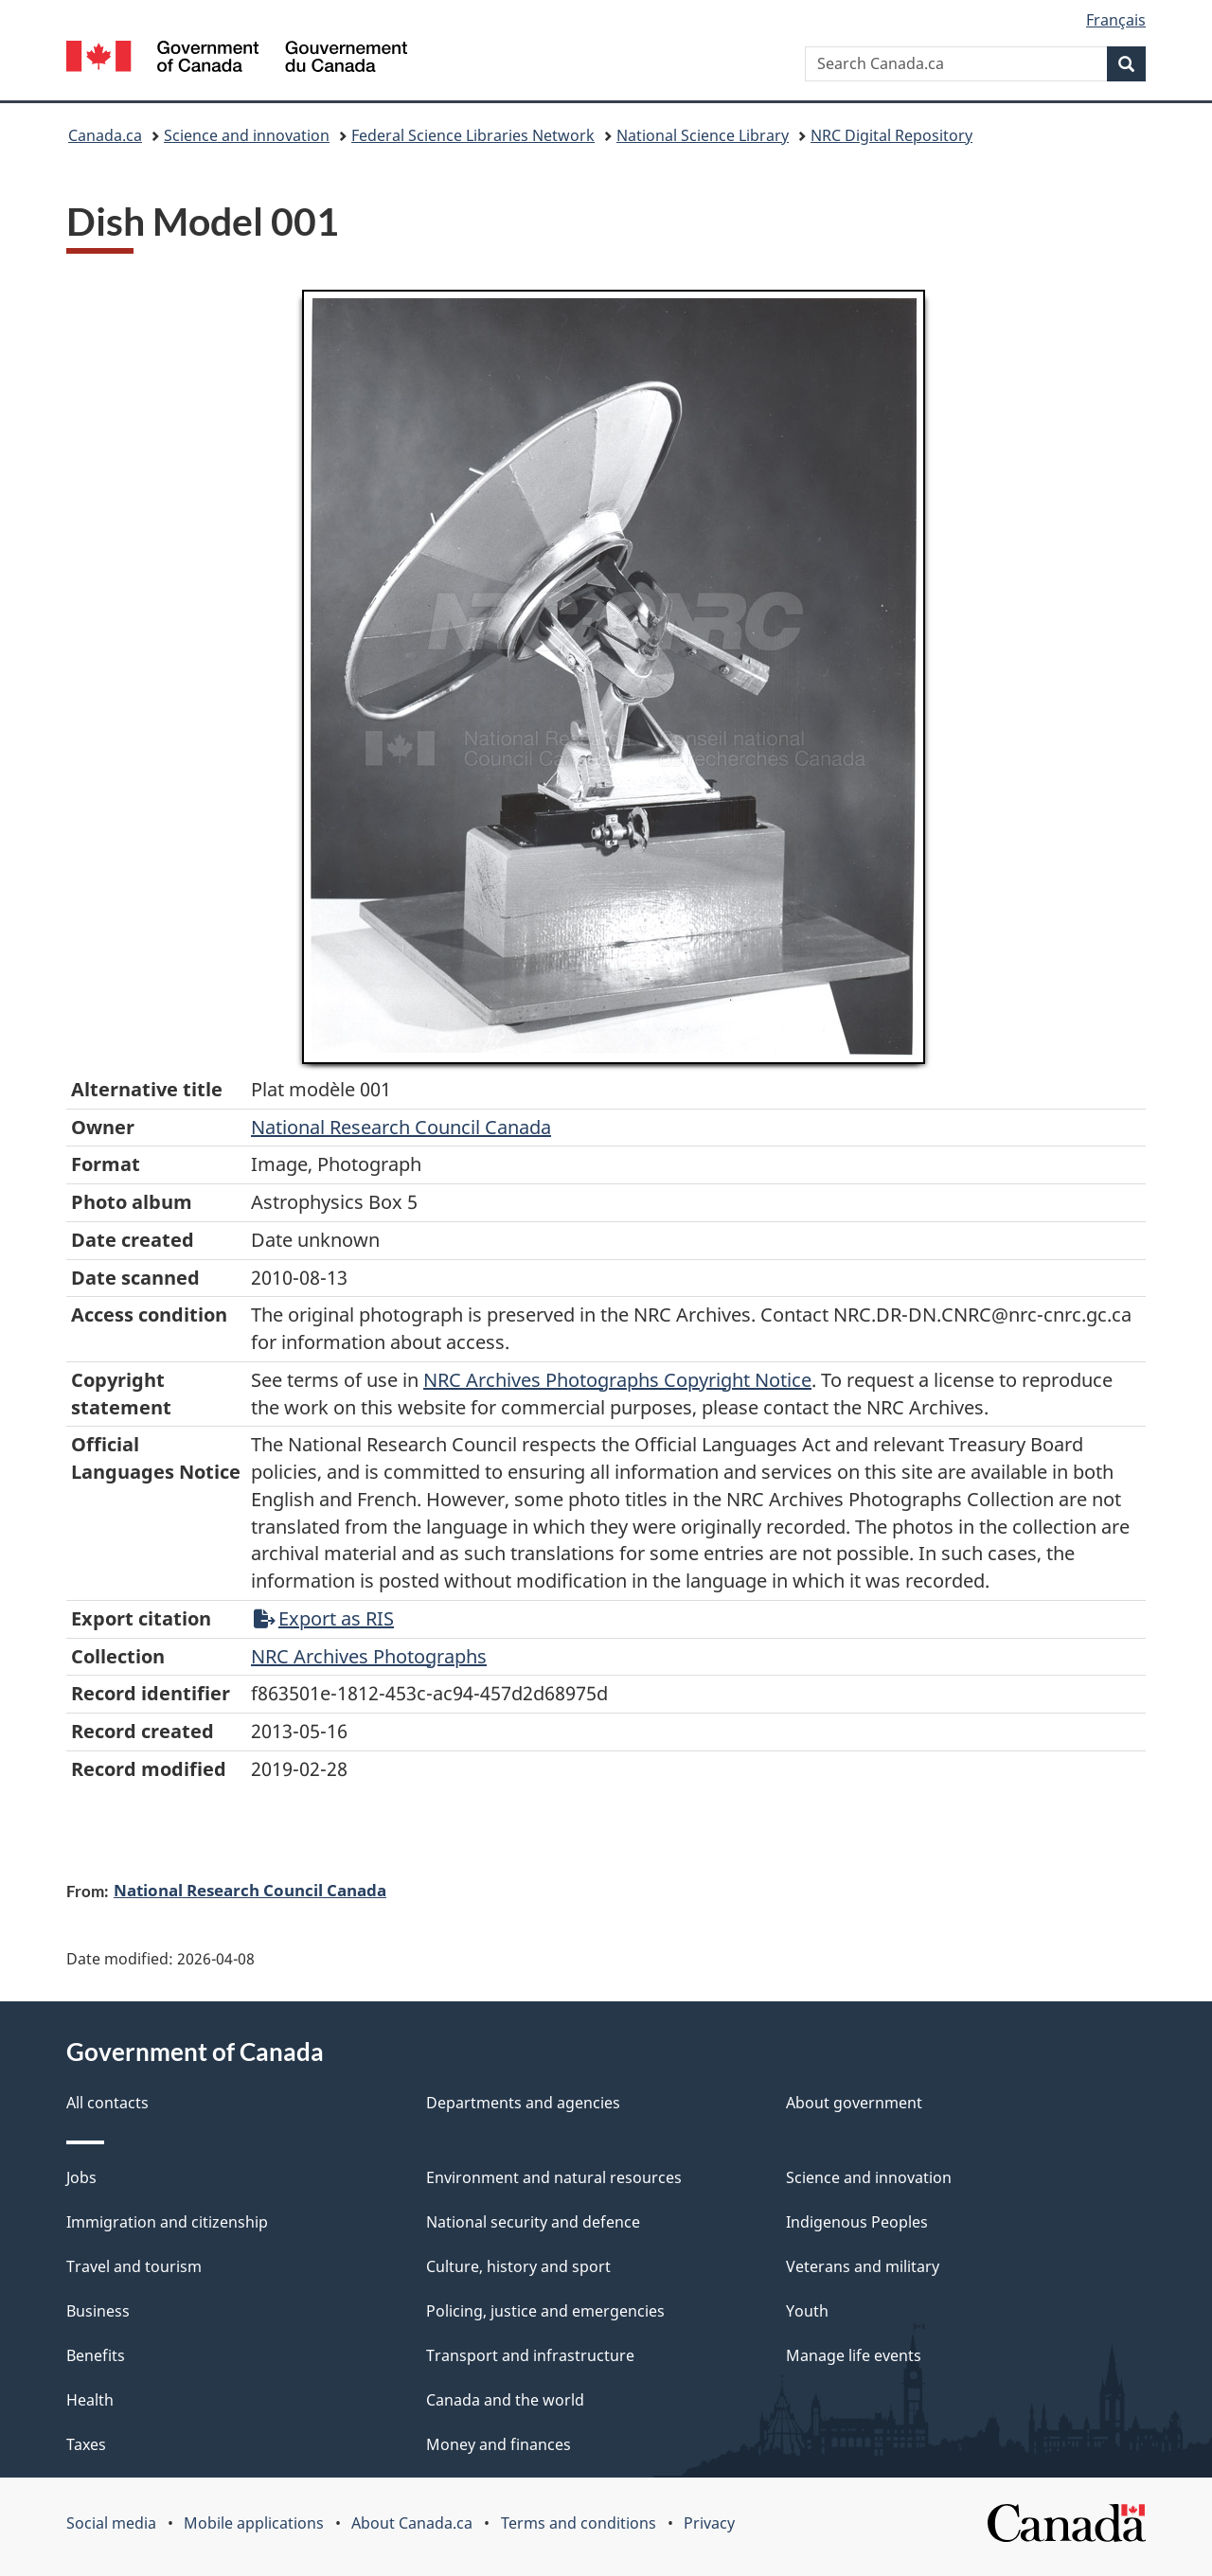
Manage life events (853, 2355)
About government (854, 2102)
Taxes (86, 2444)
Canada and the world (505, 2399)
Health (90, 2399)
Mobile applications (254, 2523)
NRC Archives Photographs (369, 1656)
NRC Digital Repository (891, 135)
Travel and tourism (134, 2266)
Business (98, 2311)
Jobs (81, 2177)
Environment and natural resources (554, 2177)
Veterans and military (862, 2266)
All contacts (107, 2102)
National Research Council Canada (401, 1127)
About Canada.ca (411, 2523)
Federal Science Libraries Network (473, 135)
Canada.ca (105, 135)
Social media (111, 2523)
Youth (807, 2311)
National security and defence (533, 2222)
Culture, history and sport (518, 2266)
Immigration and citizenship (167, 2222)
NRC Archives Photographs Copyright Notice (617, 1380)
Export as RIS (324, 1618)
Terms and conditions (578, 2523)
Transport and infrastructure (530, 2355)
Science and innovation (247, 135)
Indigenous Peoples (857, 2222)
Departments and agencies (523, 2102)
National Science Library (702, 135)
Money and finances (498, 2444)
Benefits (95, 2355)
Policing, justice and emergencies (545, 2311)
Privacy (709, 2523)
